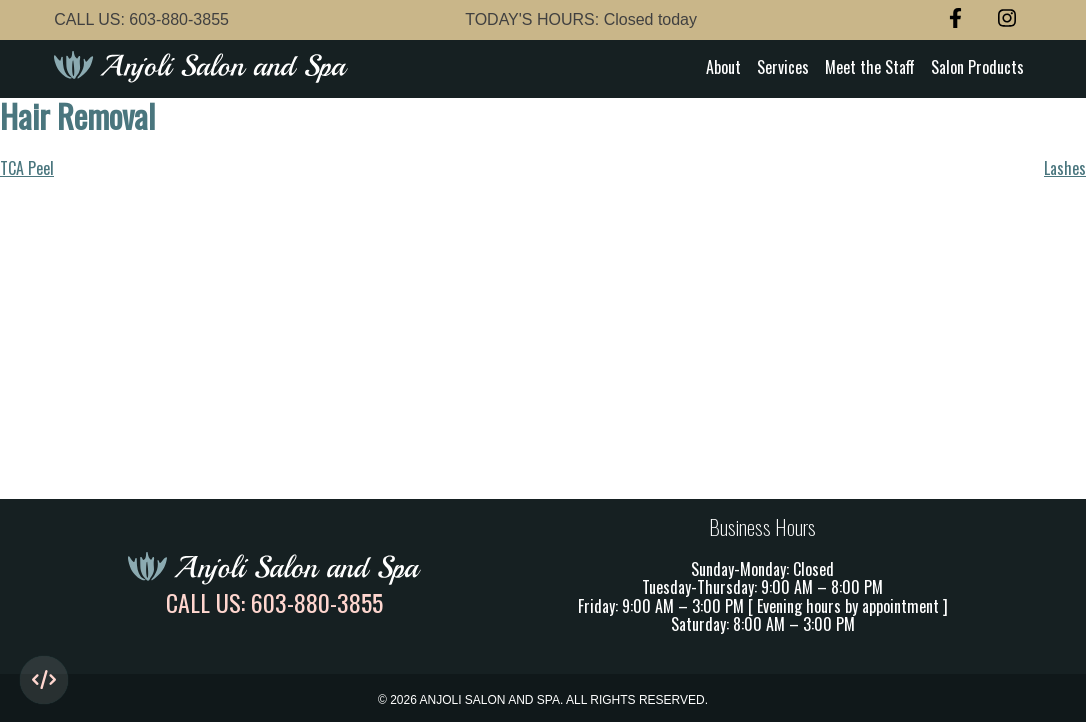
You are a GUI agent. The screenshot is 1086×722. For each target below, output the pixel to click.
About (723, 67)
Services (783, 67)
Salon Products (977, 67)
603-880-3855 (179, 19)
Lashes (1065, 168)
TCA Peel (27, 168)
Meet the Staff (870, 67)
